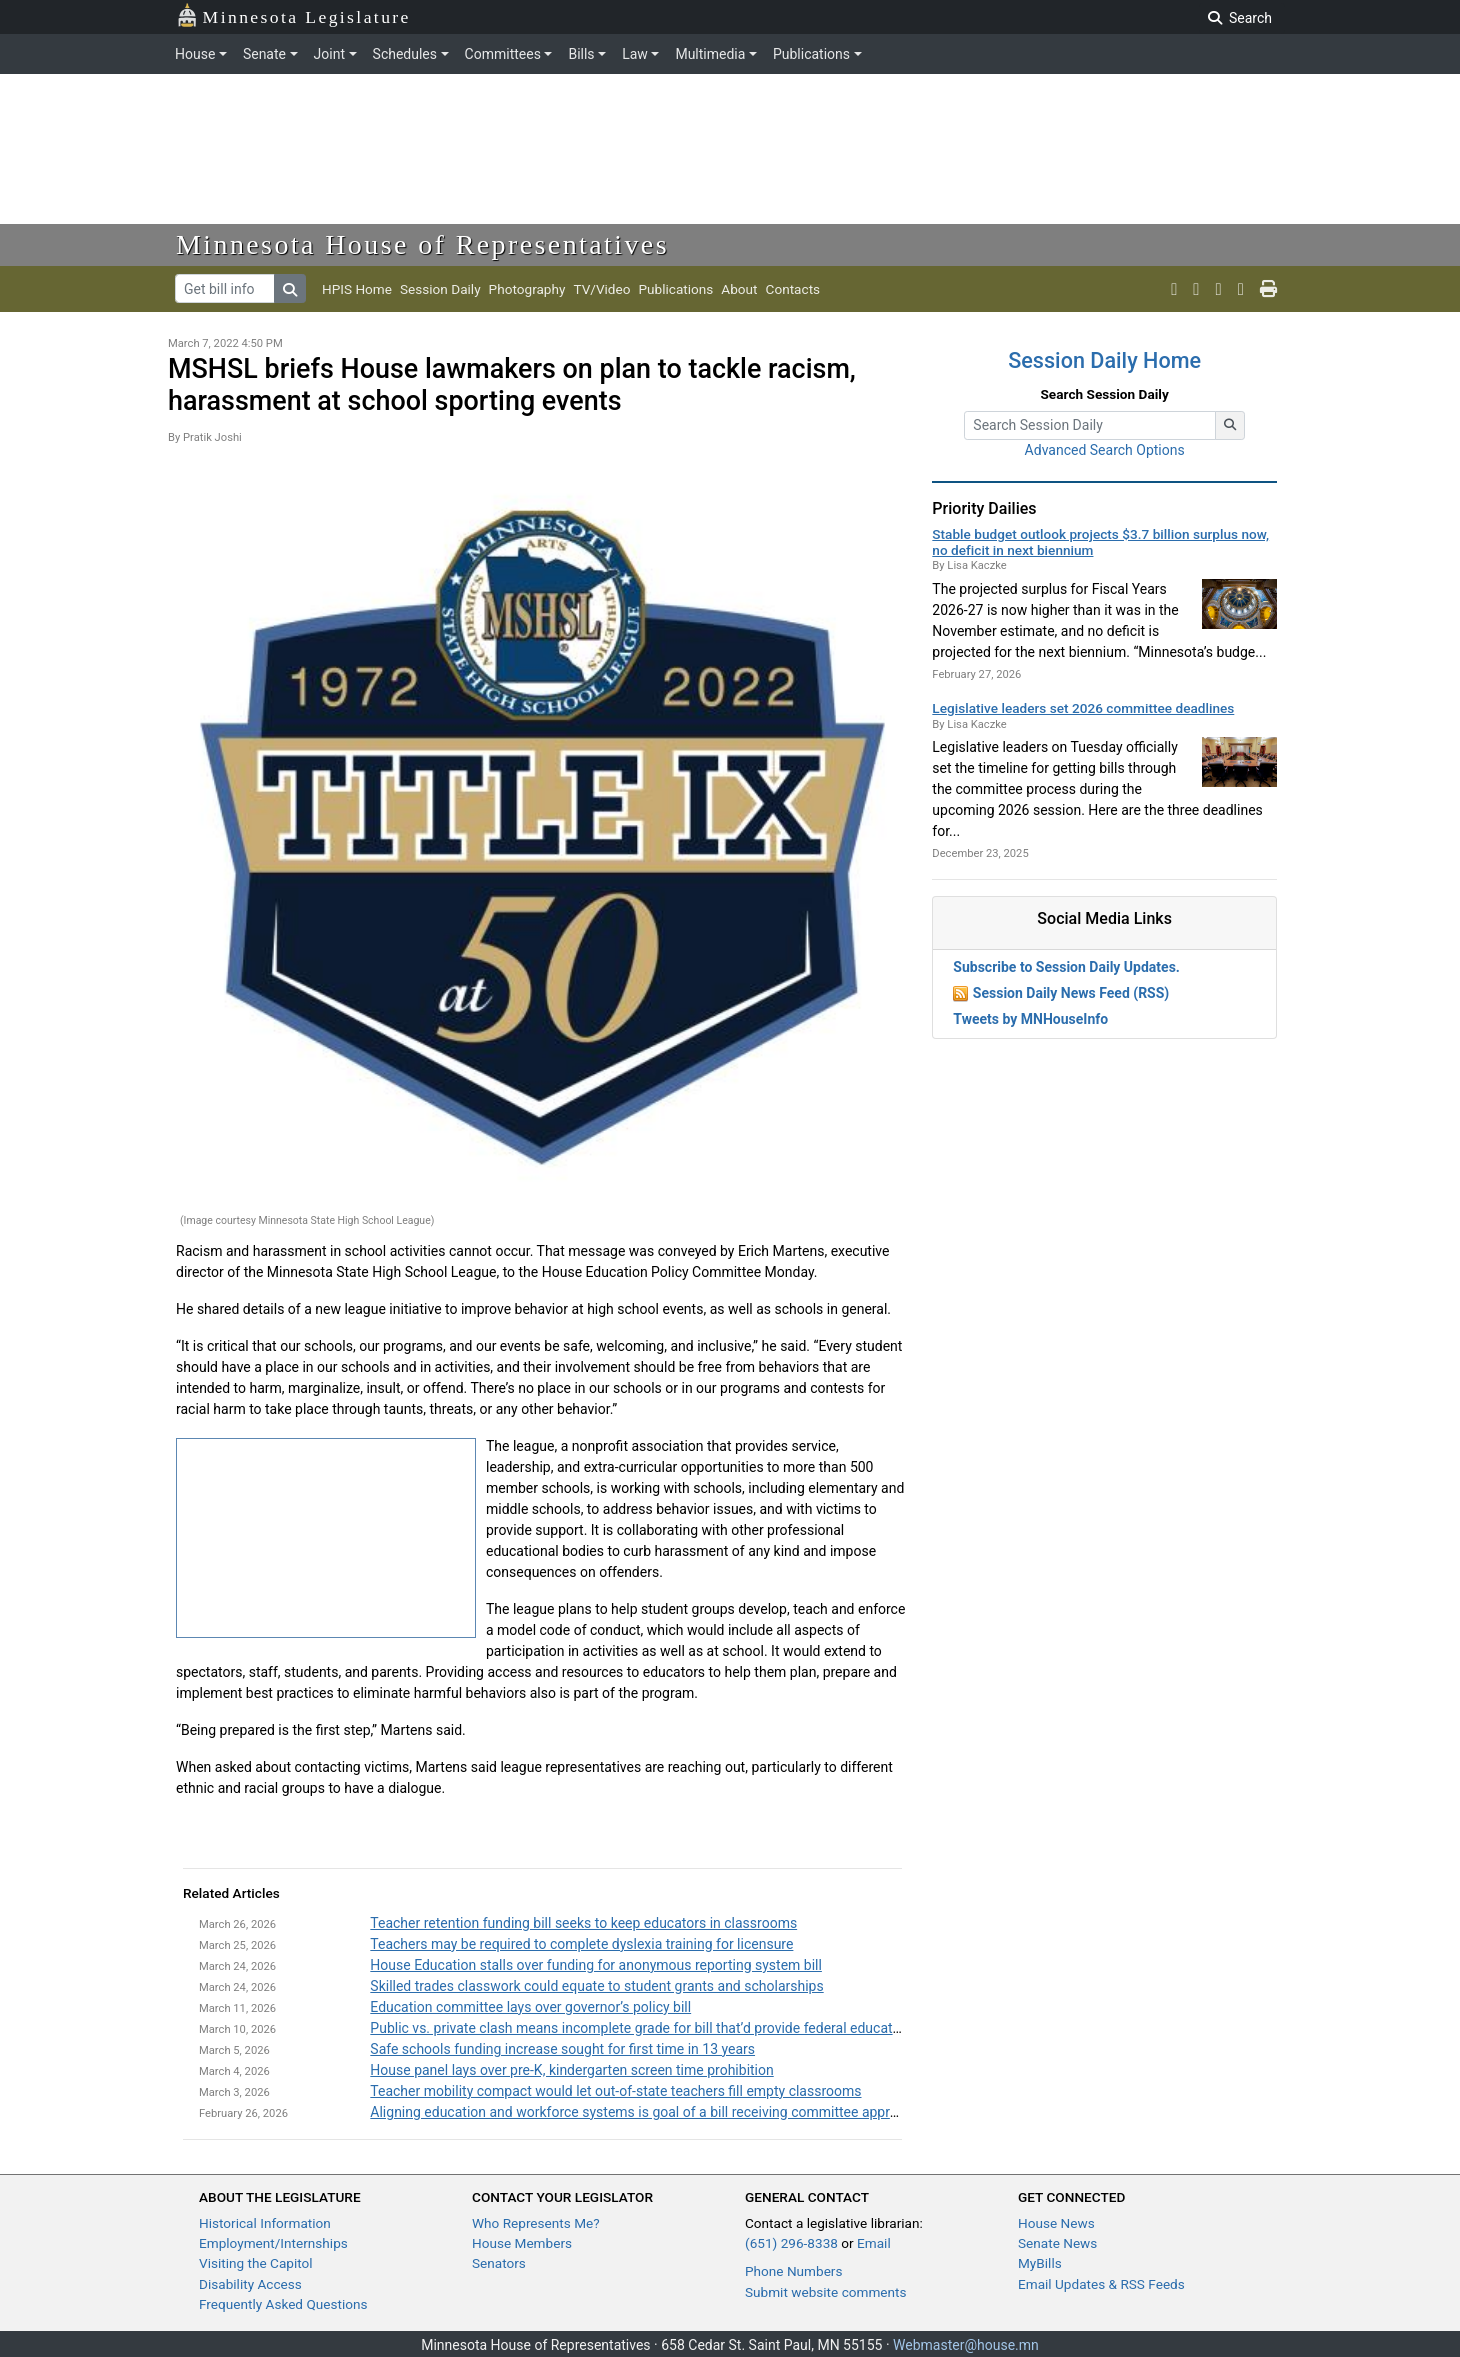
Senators (499, 2263)
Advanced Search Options (1105, 450)
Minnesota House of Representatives (422, 244)
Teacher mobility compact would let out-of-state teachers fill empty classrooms (615, 2091)
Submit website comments (826, 2292)
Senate (264, 54)
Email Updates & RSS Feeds (1101, 2284)
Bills (581, 54)
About (739, 289)
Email (874, 2243)
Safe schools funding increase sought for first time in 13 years (562, 2049)
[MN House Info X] (1174, 289)
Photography (527, 289)
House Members (522, 2243)
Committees (503, 54)
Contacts (793, 289)
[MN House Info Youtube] (1196, 289)
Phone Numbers (793, 2271)
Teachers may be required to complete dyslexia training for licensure (581, 1944)
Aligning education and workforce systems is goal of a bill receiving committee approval (642, 2112)
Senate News (1057, 2243)
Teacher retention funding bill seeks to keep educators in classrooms (583, 1923)
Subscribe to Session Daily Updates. (1066, 967)
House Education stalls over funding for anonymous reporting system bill (596, 1965)
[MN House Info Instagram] (1219, 289)
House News (1056, 2223)
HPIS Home (357, 289)
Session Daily (440, 289)
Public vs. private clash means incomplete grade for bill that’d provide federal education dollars (663, 2028)
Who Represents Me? (536, 2223)
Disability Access (250, 2284)
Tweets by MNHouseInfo (1030, 1019)
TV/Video (601, 289)
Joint (329, 54)
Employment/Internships (273, 2243)
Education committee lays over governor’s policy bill (530, 2007)
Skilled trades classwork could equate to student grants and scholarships (596, 1986)
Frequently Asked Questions (283, 2304)
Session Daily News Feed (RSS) (1071, 993)
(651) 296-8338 (791, 2243)
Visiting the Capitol (256, 2263)
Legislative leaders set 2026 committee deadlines (1083, 708)
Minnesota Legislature (293, 15)
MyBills (1040, 2263)
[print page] (1268, 289)
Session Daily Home (1104, 360)
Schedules (405, 54)
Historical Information (265, 2223)
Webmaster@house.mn (966, 2345)
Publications (811, 54)
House (195, 54)
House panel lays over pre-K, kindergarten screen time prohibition (571, 2070)
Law (635, 54)
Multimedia (710, 54)
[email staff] (1241, 289)
